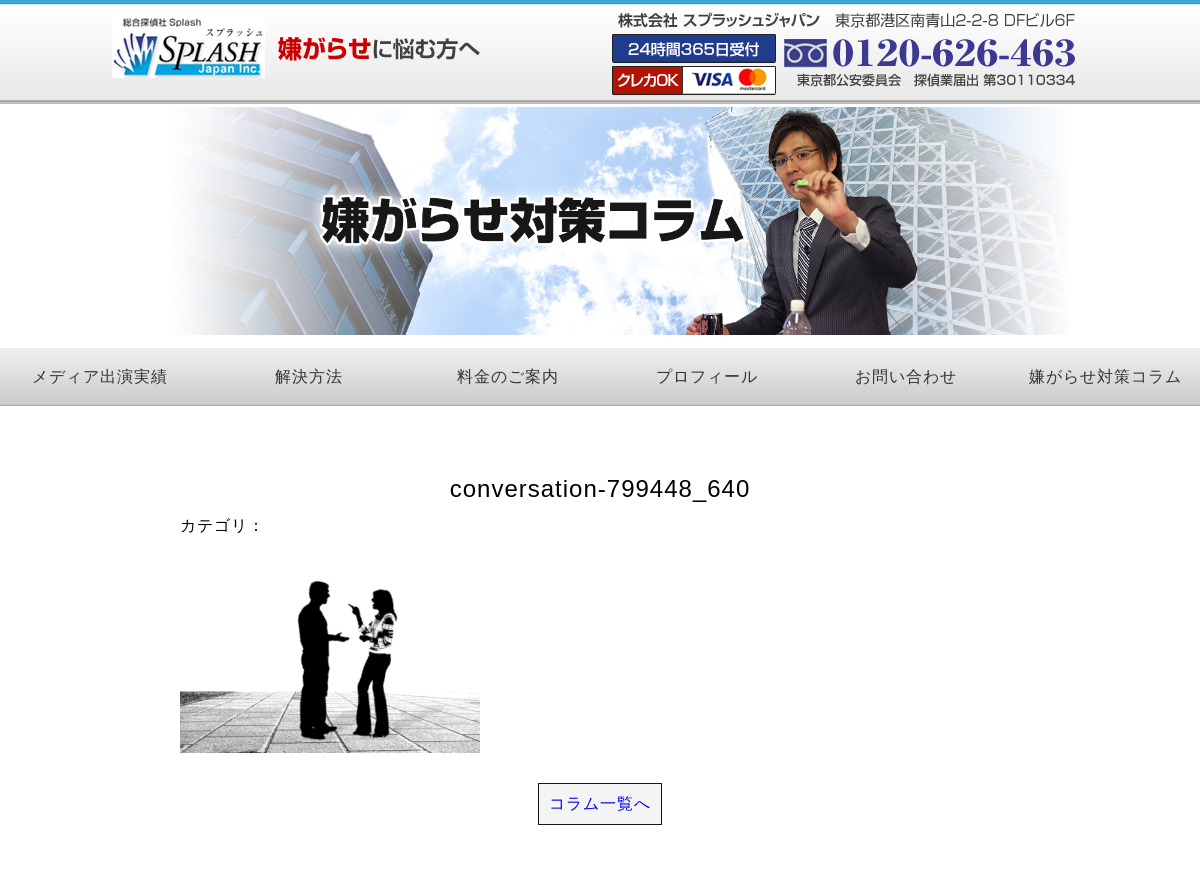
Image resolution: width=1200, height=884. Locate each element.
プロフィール (707, 376)
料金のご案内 (508, 376)
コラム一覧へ (600, 803)
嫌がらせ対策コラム (1105, 376)
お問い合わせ (906, 376)
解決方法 (309, 376)
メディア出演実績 (100, 376)
